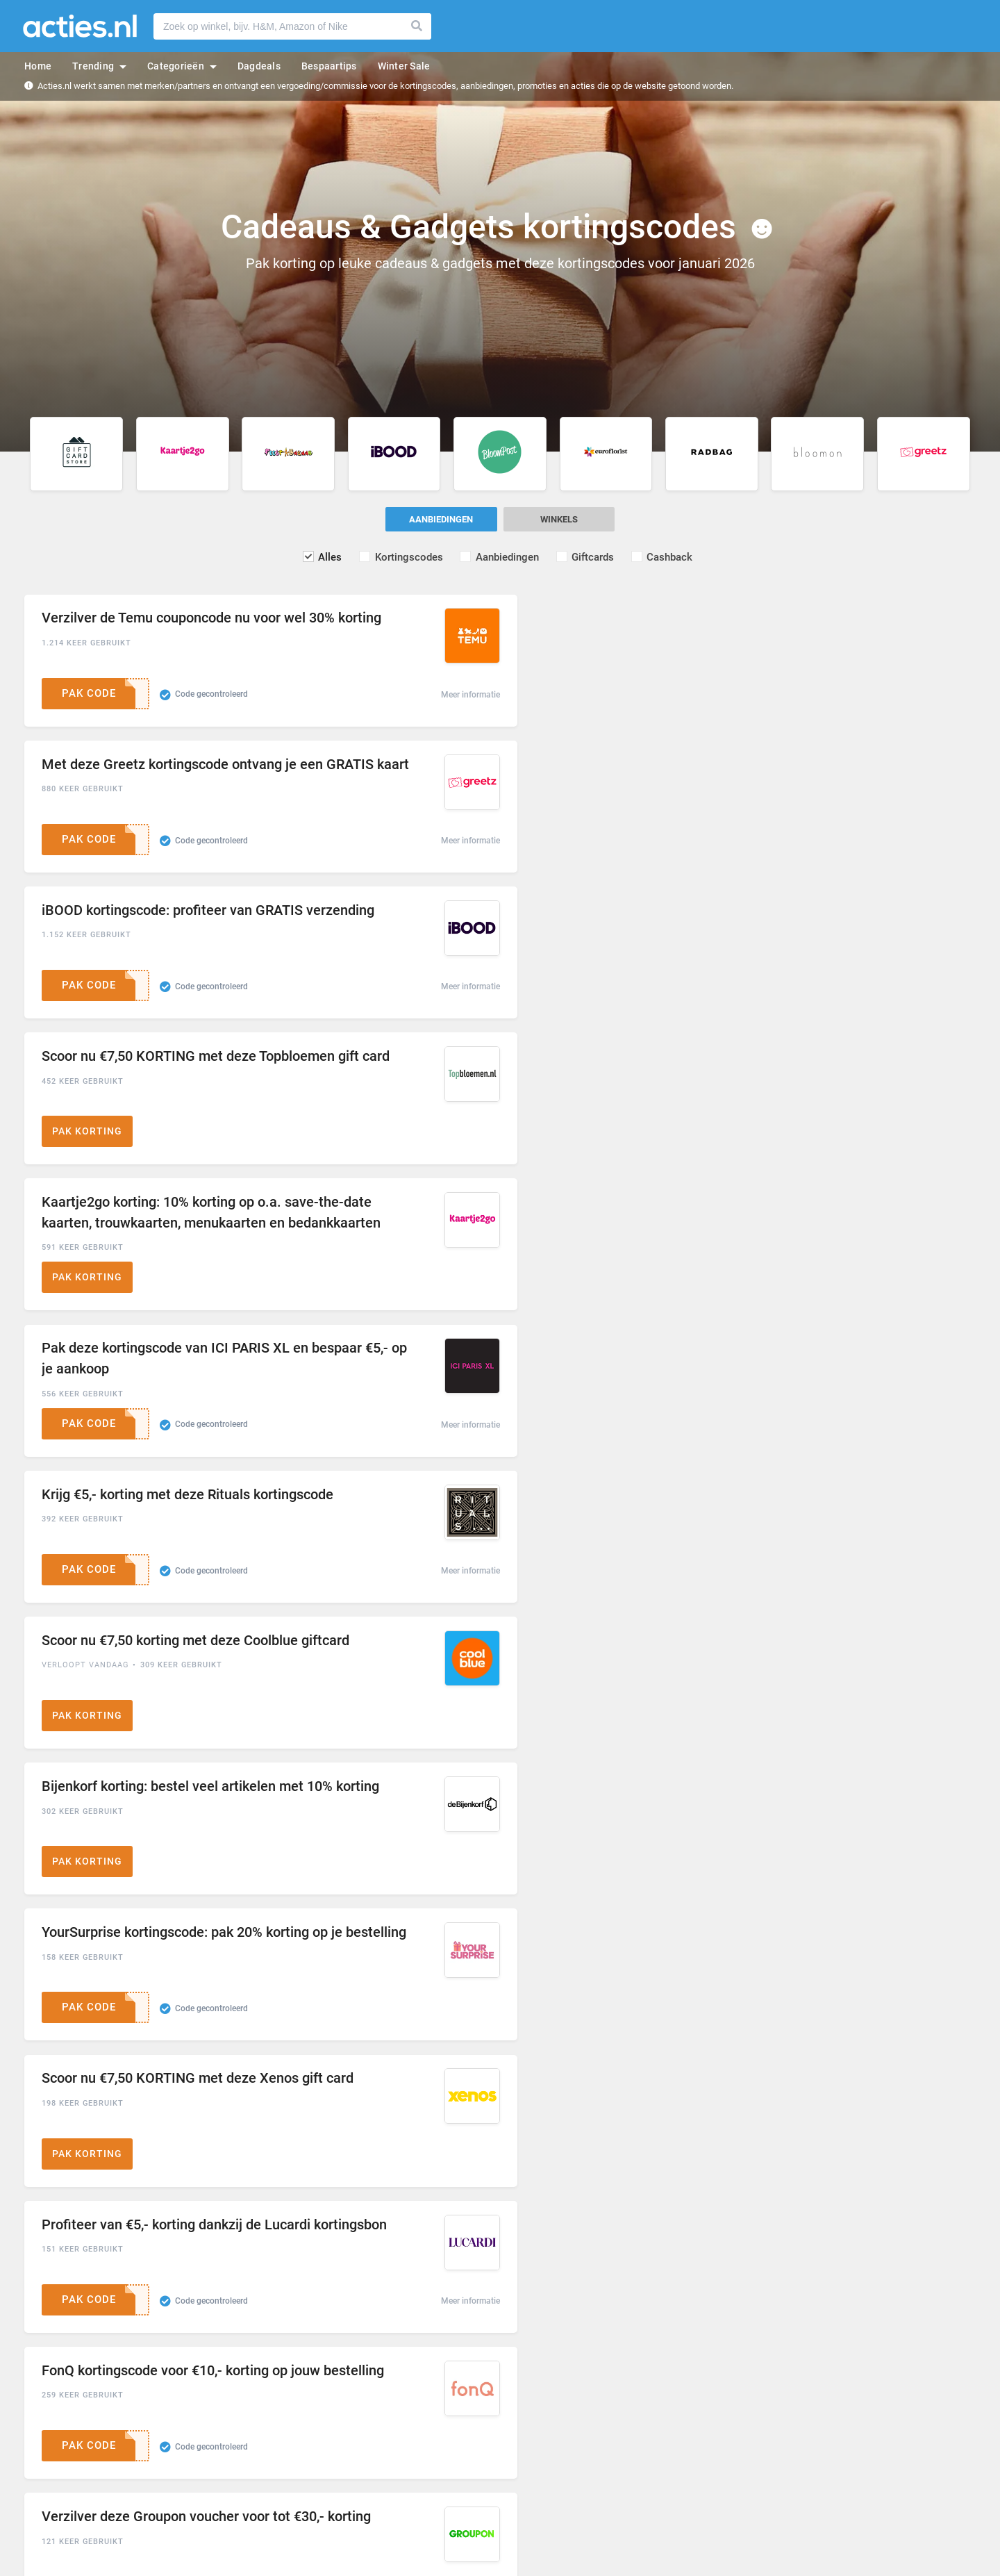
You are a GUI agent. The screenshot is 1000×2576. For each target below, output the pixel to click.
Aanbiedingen (508, 557)
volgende (953, 2198)
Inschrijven (742, 2323)
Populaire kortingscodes (72, 2469)
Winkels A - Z (51, 2450)
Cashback (673, 557)
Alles (328, 557)
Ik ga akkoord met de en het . (508, 2356)
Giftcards (595, 557)
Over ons (282, 2450)
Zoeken (417, 26)
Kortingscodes (408, 557)
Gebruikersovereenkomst (508, 2356)
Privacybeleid (621, 2356)
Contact (280, 2488)
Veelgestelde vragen (305, 2469)
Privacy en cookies (542, 2469)
